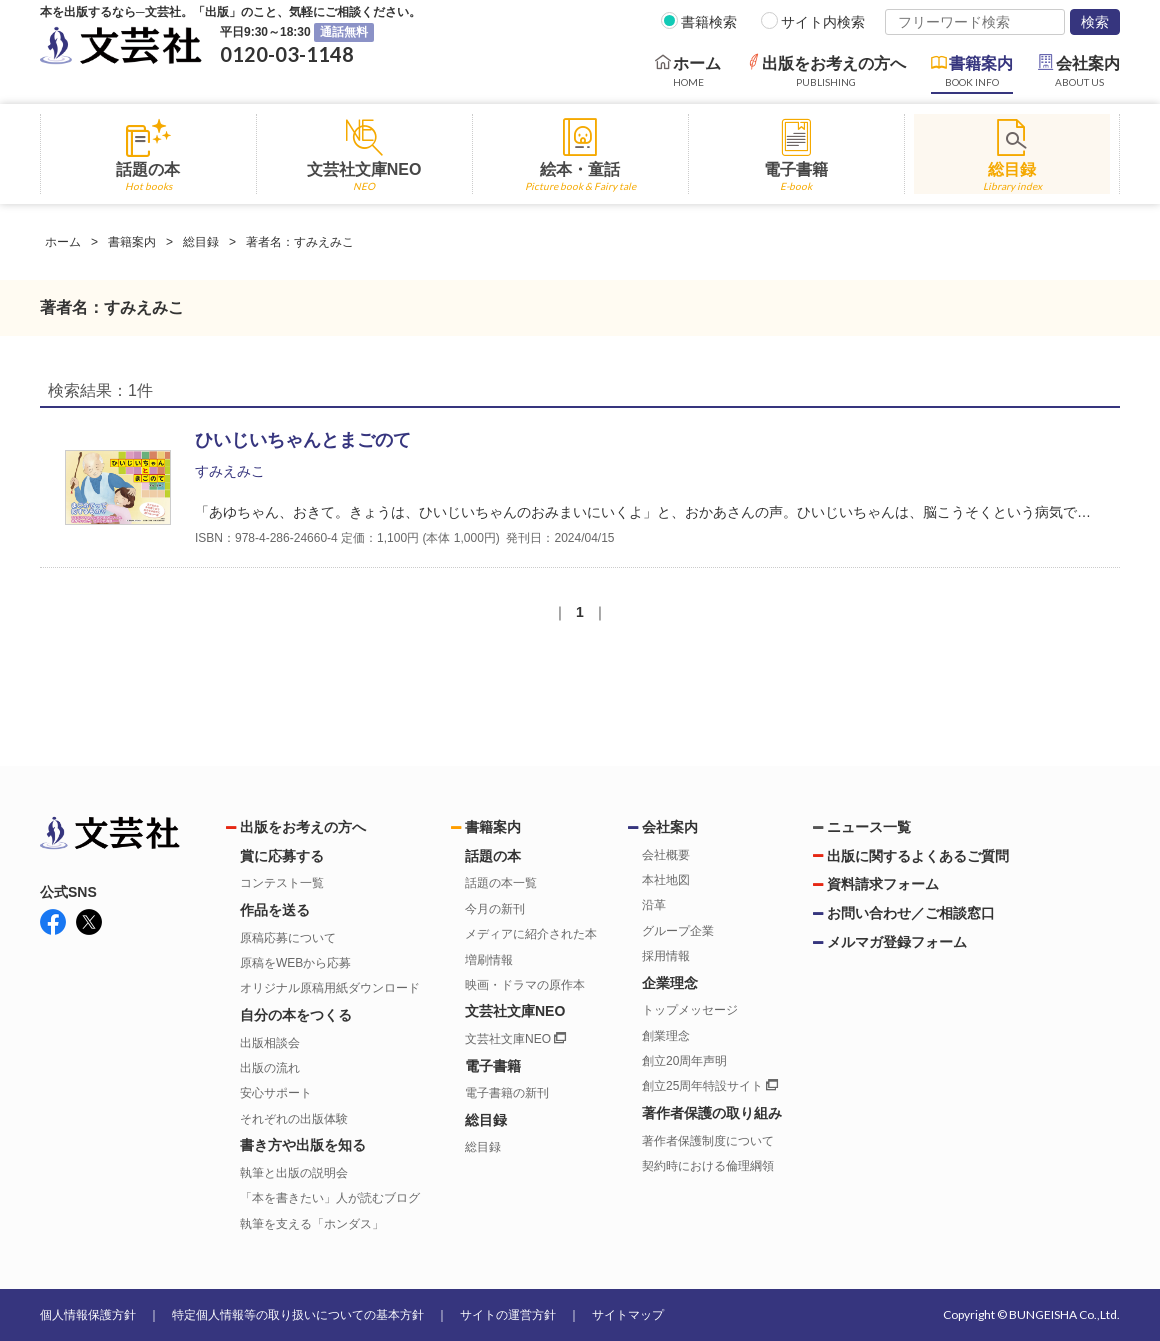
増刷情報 (489, 960)
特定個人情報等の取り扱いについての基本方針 (298, 1315)
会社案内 (670, 827)
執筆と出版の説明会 (294, 1173)
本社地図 (666, 880)
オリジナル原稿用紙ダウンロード (330, 988)
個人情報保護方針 (88, 1315)
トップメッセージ (690, 1010)
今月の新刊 (495, 909)
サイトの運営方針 (508, 1315)
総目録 (201, 242)
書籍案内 (132, 242)
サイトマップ (628, 1315)
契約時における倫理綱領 (708, 1166)
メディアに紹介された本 (531, 934)
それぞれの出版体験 (294, 1119)
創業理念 (666, 1036)
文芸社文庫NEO (515, 1039)
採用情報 (666, 956)
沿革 (654, 905)
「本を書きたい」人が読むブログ (330, 1198)
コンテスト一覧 (282, 883)
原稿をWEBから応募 (295, 963)
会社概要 (666, 855)
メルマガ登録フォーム (897, 942)
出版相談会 (270, 1043)
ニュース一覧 (869, 827)
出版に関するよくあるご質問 (918, 856)
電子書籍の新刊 (507, 1093)
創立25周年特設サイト (710, 1086)
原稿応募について (288, 938)
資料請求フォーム (883, 884)
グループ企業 (678, 931)
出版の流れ (270, 1068)
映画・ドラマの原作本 (525, 985)
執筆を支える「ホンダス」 (312, 1224)
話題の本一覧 (501, 883)
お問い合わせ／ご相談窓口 (911, 913)
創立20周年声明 (684, 1061)
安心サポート (276, 1093)
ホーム (63, 242)
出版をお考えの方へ (303, 827)
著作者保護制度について (708, 1141)
